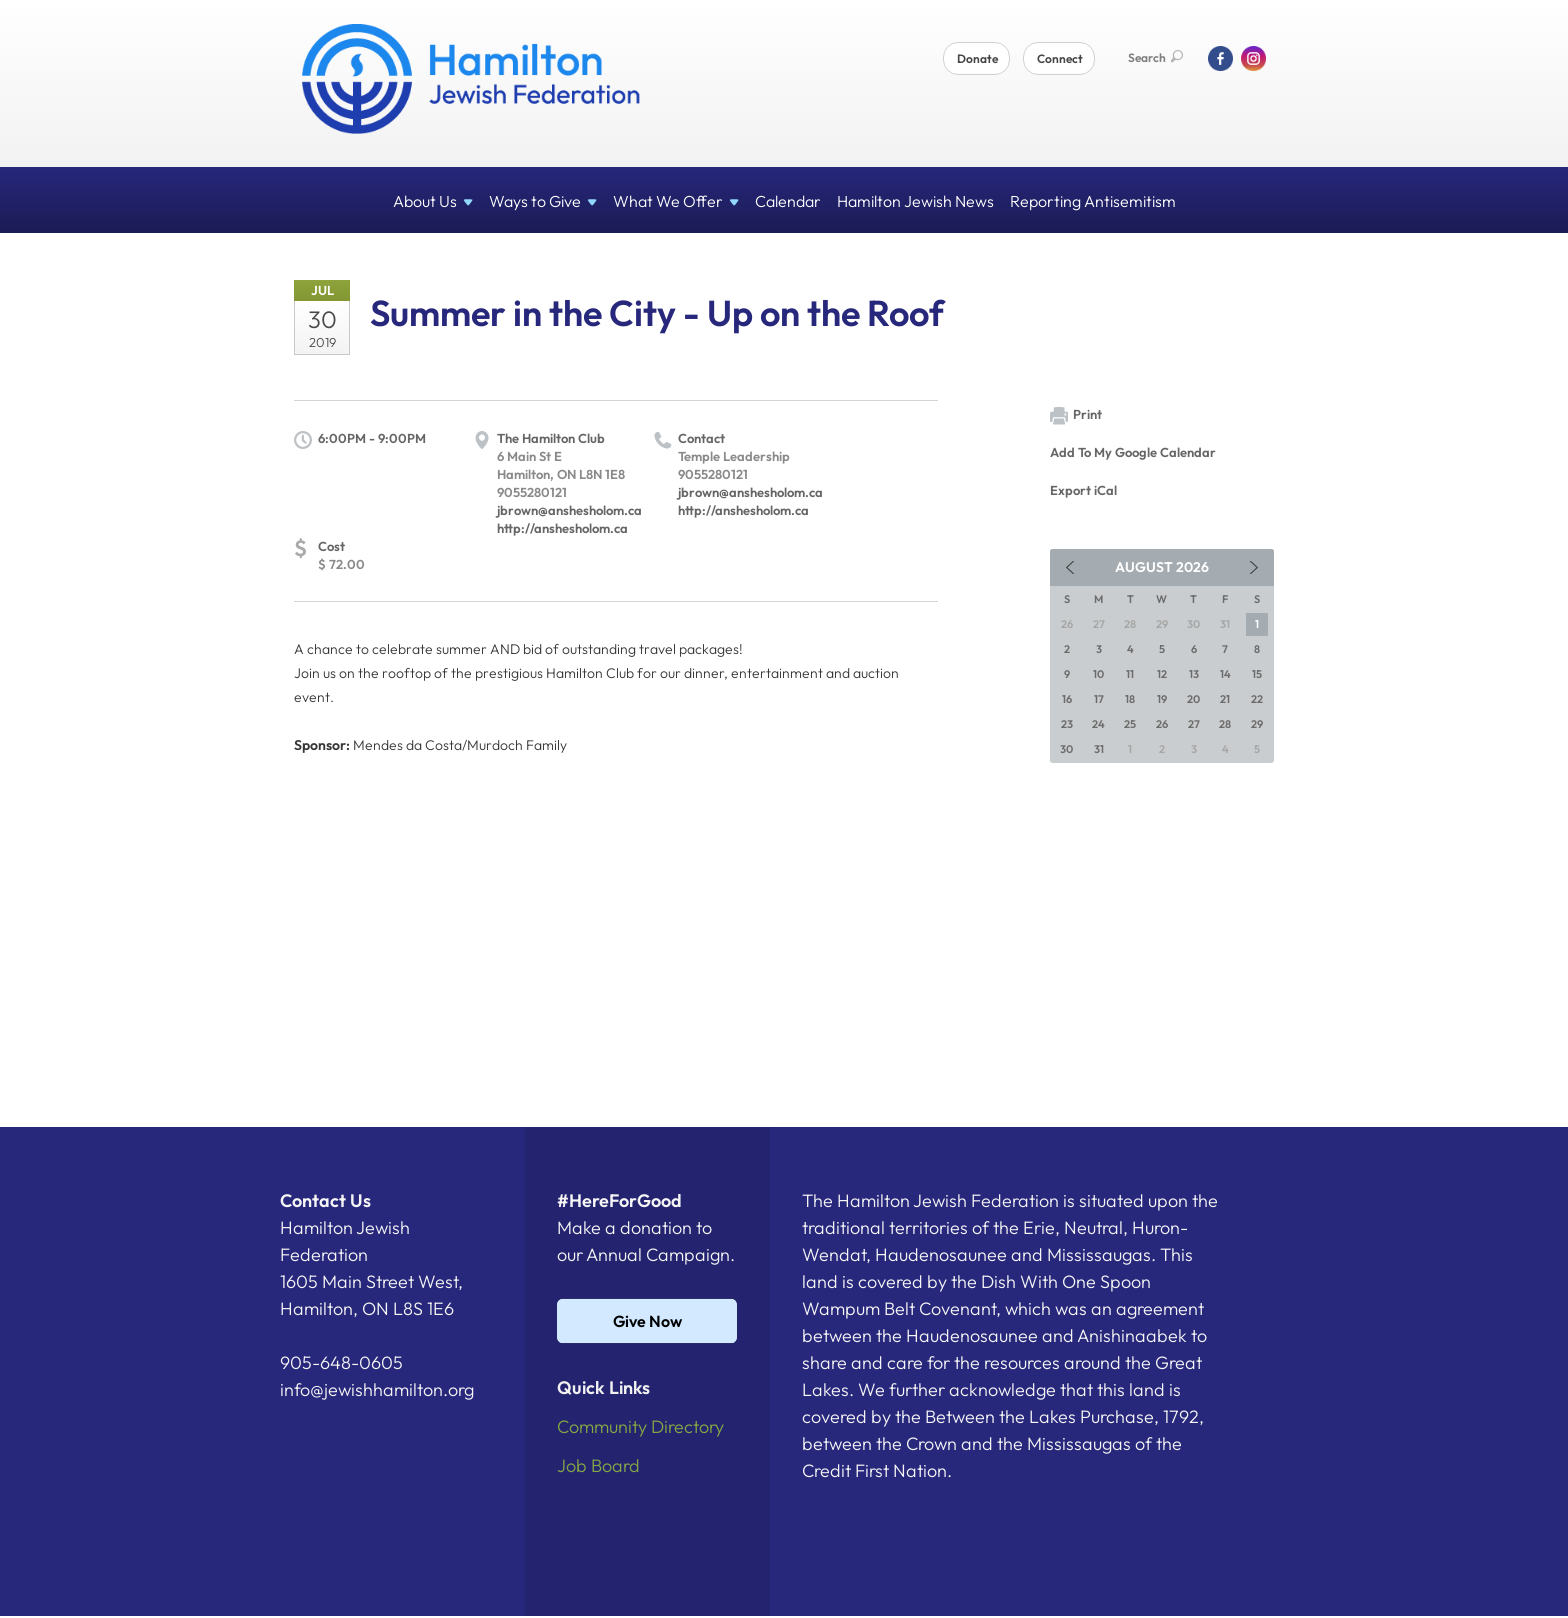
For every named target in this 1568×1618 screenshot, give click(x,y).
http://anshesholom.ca (562, 528)
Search (1155, 57)
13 (1194, 674)
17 (1099, 699)
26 (1162, 724)
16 (1067, 699)
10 (1098, 674)
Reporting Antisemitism (1093, 201)
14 (1225, 674)
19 (1162, 699)
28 (1225, 724)
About (433, 201)
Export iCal (1083, 490)
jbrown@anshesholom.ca (569, 510)
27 (1194, 724)
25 (1130, 724)
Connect (1060, 58)
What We (676, 201)
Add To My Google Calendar (1133, 452)
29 (1257, 724)
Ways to (543, 201)
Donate (977, 58)
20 (1193, 699)
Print (1076, 415)
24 (1098, 724)
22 (1257, 699)
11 (1130, 674)
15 (1257, 674)
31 (1099, 749)
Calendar (788, 201)
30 (1066, 749)
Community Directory (640, 1426)
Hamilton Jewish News (915, 201)
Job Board (598, 1465)
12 (1162, 674)
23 (1067, 724)
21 (1225, 699)
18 (1130, 699)
